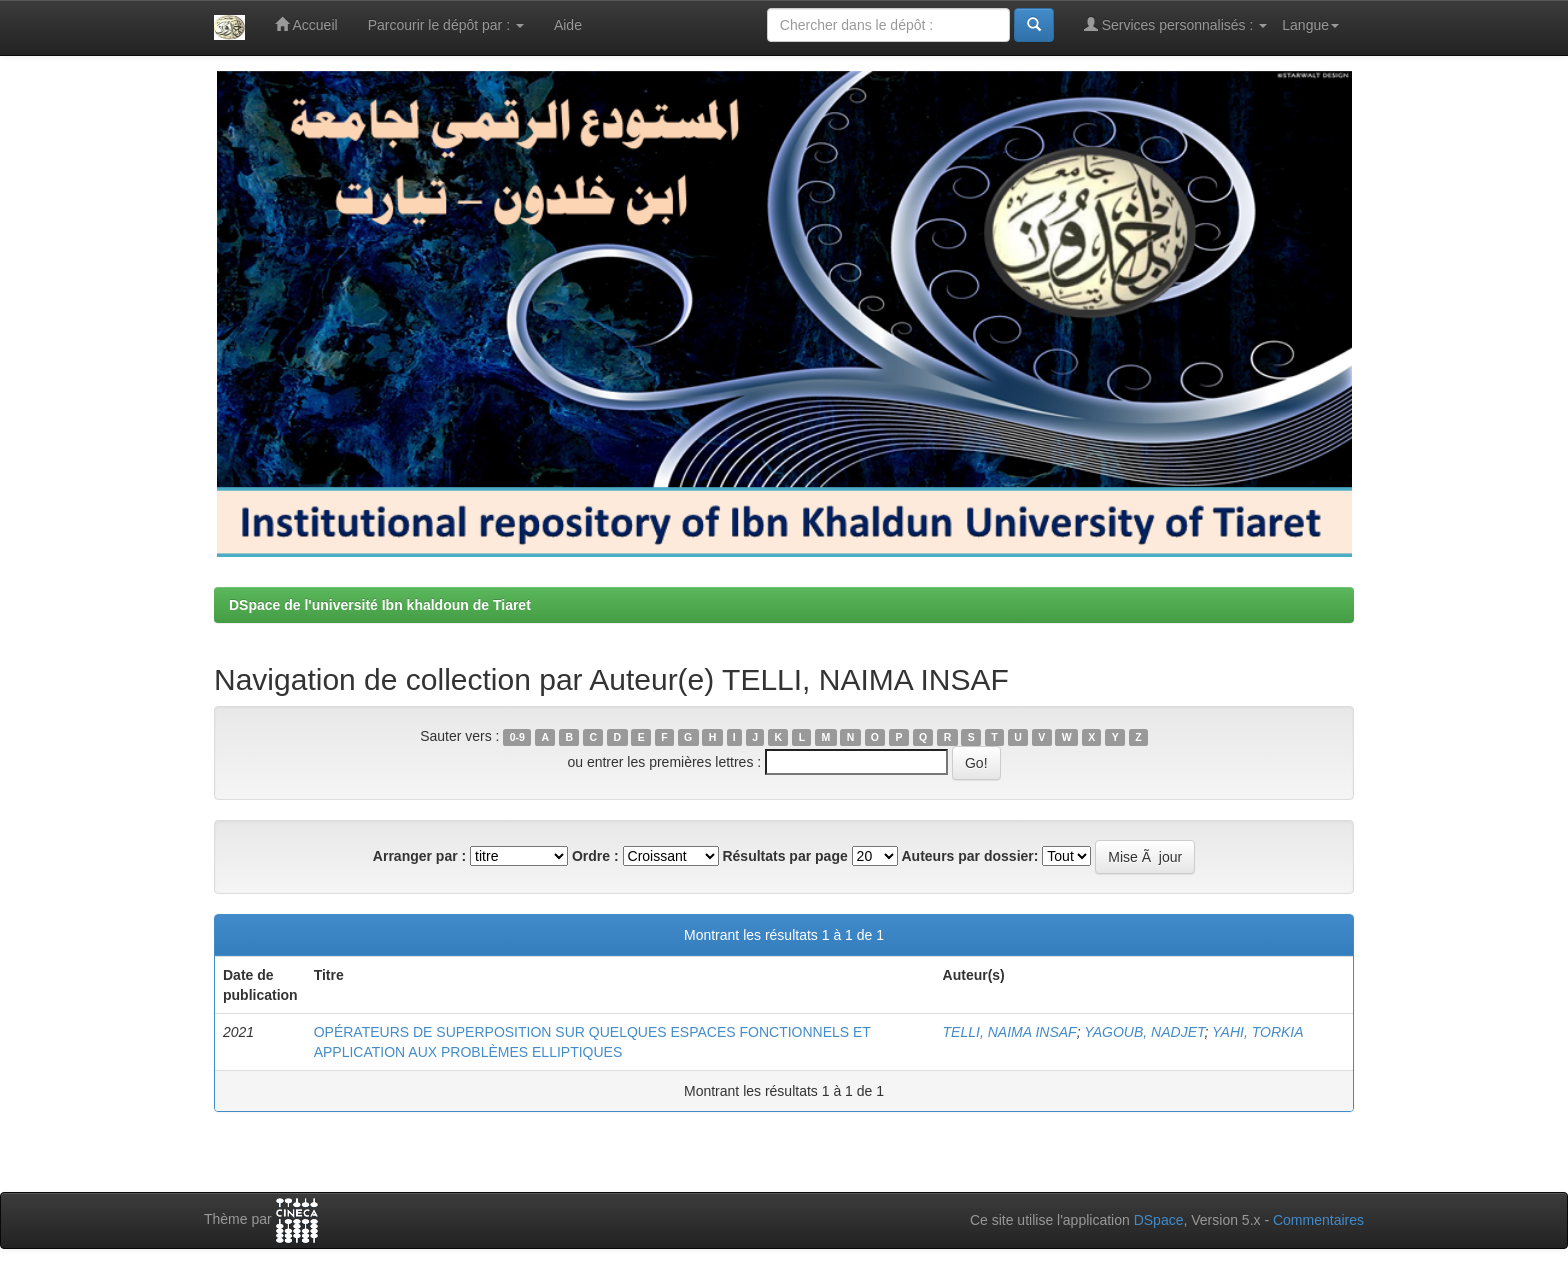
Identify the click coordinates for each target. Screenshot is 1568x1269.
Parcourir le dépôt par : (446, 25)
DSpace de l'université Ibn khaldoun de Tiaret (380, 605)
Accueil (306, 24)
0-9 (517, 737)
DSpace (1159, 1220)
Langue (1310, 25)
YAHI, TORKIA (1258, 1032)
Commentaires (1318, 1220)
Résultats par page (784, 856)
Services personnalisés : (1176, 24)
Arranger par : (419, 856)
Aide (568, 25)
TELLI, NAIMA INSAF (1010, 1032)
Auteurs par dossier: (970, 856)
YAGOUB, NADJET (1144, 1032)
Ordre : (595, 856)
